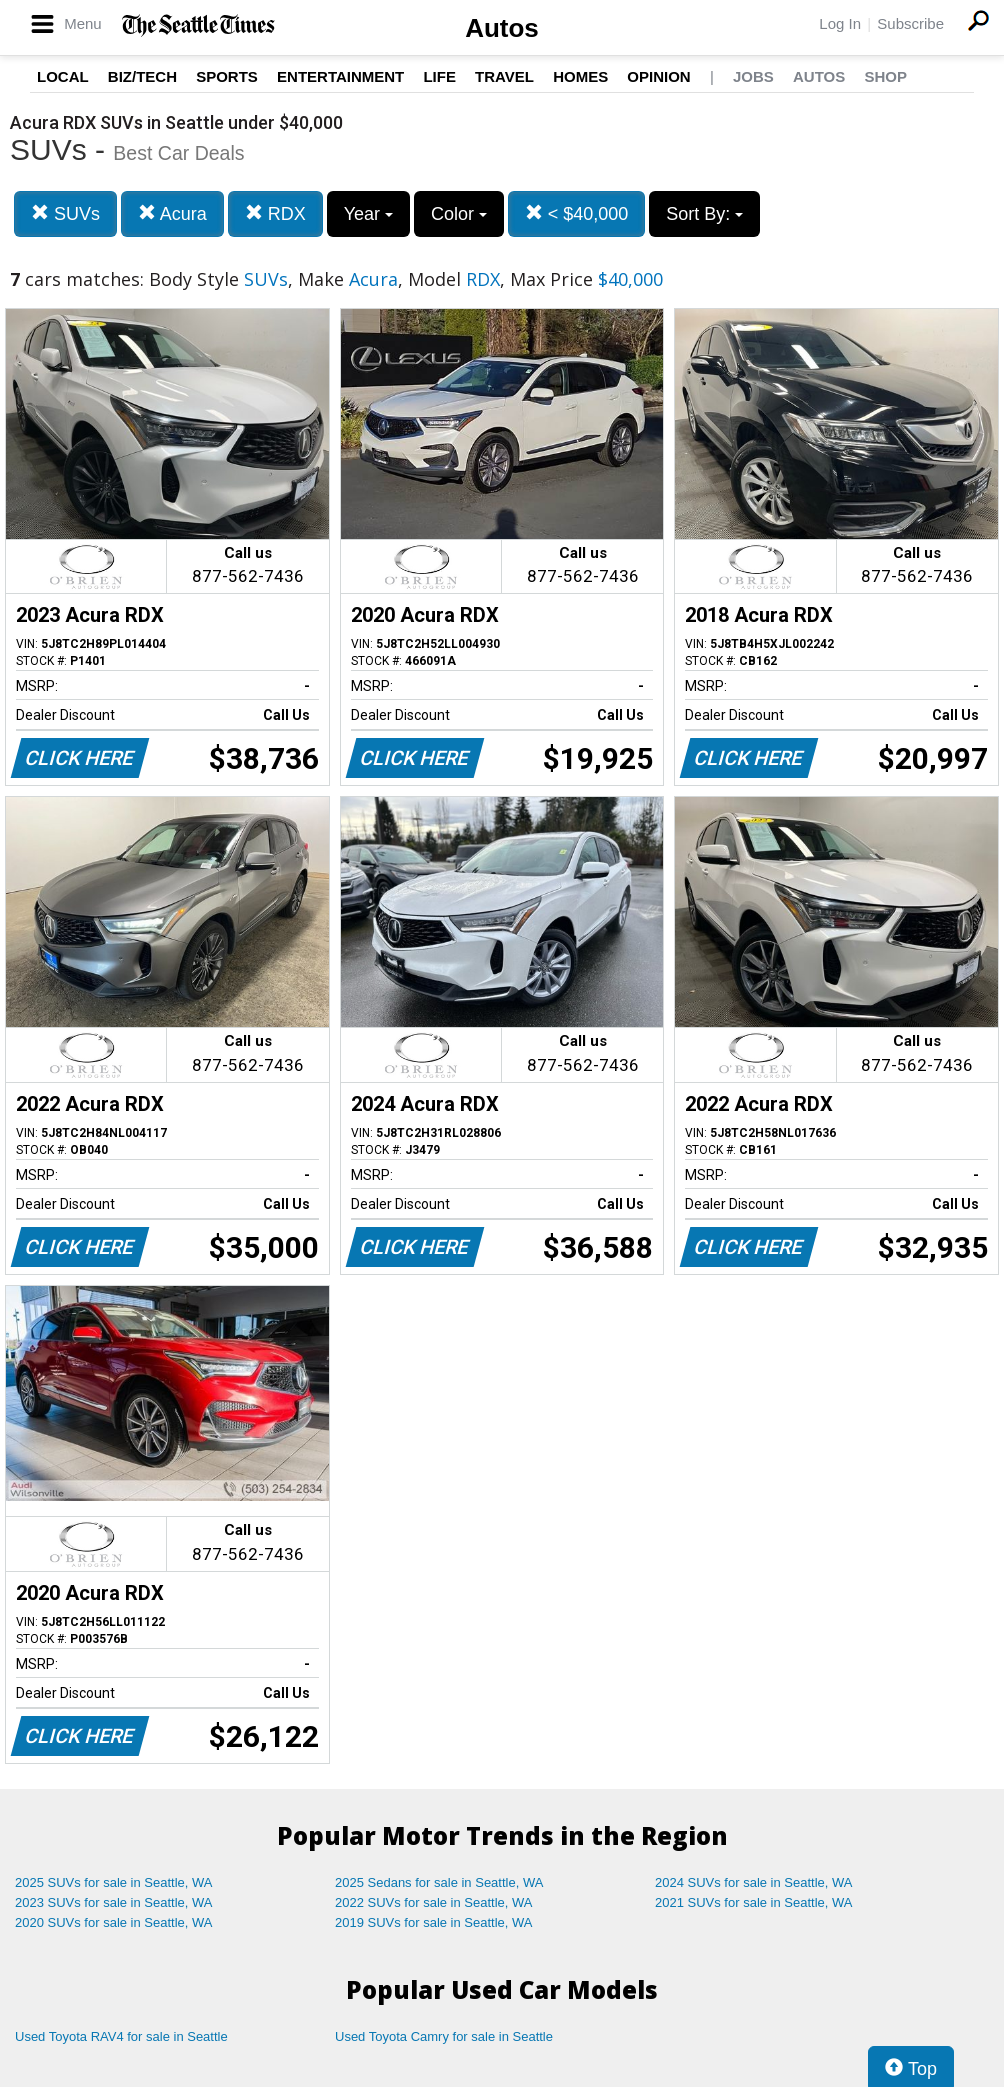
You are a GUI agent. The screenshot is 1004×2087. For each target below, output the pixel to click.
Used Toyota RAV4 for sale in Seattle (121, 2036)
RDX (275, 213)
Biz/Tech (142, 76)
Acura (172, 213)
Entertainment (340, 76)
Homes (580, 76)
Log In (840, 23)
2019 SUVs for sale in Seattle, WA (434, 1922)
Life (439, 76)
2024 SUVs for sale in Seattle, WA (754, 1882)
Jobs (753, 76)
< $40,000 (577, 213)
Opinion (658, 76)
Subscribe (910, 23)
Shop (885, 76)
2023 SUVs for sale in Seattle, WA (114, 1902)
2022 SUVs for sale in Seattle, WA (434, 1902)
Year (368, 214)
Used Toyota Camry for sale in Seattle (444, 2036)
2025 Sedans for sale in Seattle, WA (439, 1882)
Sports (227, 76)
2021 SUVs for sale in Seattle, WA (754, 1902)
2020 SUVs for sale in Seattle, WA (114, 1922)
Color (459, 214)
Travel (504, 76)
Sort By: (704, 214)
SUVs (65, 213)
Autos (502, 28)
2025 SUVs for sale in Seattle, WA (114, 1882)
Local (63, 76)
